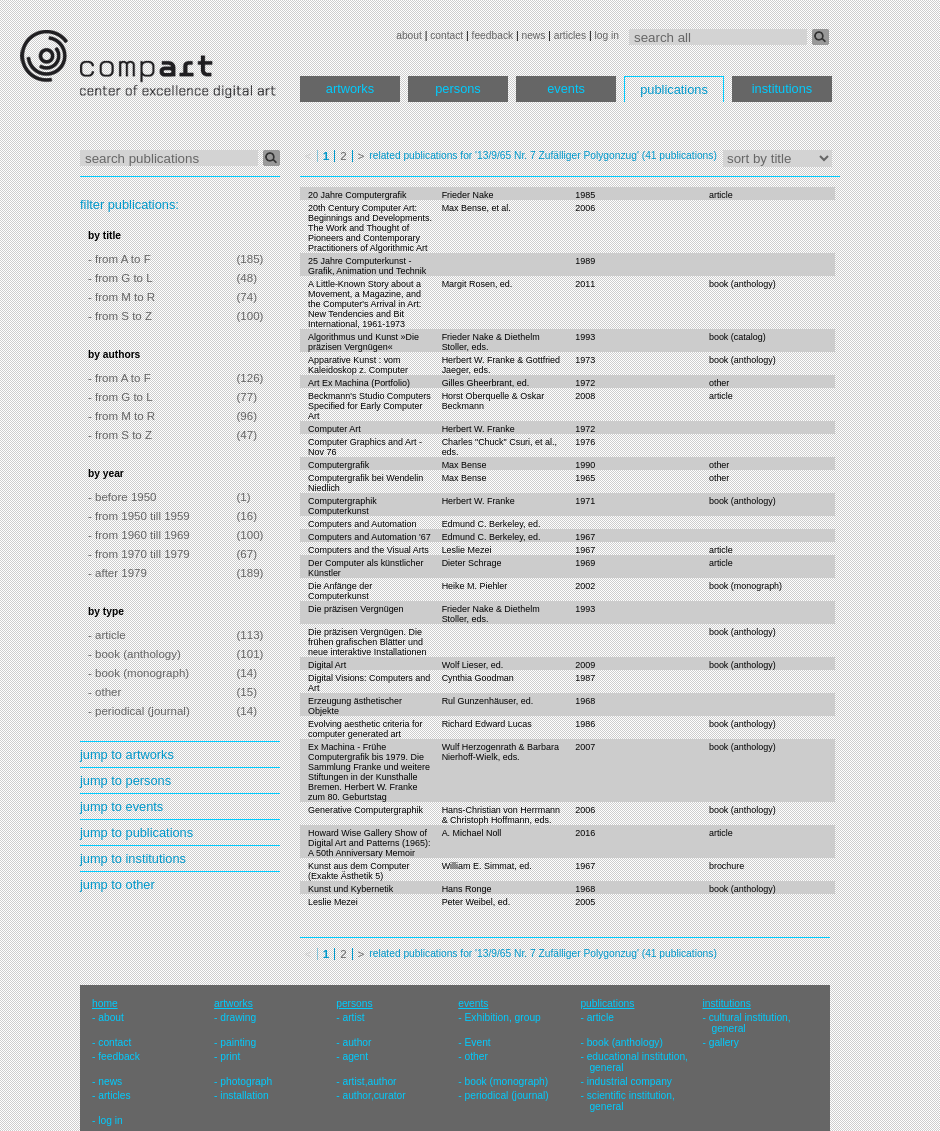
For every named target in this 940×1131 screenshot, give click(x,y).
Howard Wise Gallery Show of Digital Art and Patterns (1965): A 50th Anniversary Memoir (369, 843)
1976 (585, 442)
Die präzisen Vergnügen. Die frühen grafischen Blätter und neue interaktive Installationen (367, 642)
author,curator (373, 1095)
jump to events (121, 806)
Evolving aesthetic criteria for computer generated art (365, 729)
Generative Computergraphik (365, 810)
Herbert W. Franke (478, 429)
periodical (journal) (507, 1095)
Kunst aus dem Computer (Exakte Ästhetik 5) (359, 871)
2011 (585, 284)
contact (446, 35)
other (719, 383)
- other (104, 692)
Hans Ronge (467, 889)
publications (674, 89)
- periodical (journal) (139, 711)
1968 (585, 701)
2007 (585, 747)
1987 (585, 678)
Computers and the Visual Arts (368, 550)
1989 (585, 261)
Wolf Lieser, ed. (473, 665)
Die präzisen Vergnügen (356, 609)
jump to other (117, 884)
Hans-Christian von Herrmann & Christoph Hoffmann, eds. (501, 815)
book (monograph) (745, 586)
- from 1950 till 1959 (139, 516)
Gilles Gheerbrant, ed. (486, 383)
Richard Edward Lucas (487, 724)
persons (458, 88)
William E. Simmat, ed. (487, 866)
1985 (585, 195)
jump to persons (125, 780)
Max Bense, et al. (476, 208)
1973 (585, 360)
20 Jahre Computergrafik (357, 195)
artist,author (369, 1081)
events (566, 88)
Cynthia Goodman (478, 678)
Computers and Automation (362, 524)
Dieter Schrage (472, 563)
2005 (585, 902)
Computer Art (334, 429)
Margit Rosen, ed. (477, 284)
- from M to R (121, 297)
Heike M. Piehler (475, 586)
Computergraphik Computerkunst (342, 506)
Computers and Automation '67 (369, 537)
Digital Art (327, 665)
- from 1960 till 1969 (139, 535)
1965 (585, 478)
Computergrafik (338, 465)
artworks (350, 88)
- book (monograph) (138, 673)
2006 (585, 208)
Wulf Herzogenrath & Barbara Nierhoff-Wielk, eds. (500, 752)
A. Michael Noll (472, 833)
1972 (585, 383)
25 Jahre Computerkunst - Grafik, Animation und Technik (367, 266)
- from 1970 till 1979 (139, 554)
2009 (585, 665)
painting (238, 1042)
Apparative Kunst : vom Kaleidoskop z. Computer (358, 365)
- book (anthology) (134, 654)
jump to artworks (127, 754)
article (721, 195)
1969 (585, 563)
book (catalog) (737, 337)
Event (478, 1042)
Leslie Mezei (467, 550)
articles (570, 35)
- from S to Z (120, 316)
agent (355, 1056)
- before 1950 (122, 497)
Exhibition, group (503, 1017)
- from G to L (120, 278)
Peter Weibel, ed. (476, 902)
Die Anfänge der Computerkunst (340, 591)
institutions (782, 88)
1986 (585, 724)
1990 (585, 465)
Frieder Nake (468, 195)
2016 (585, 833)
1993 (585, 337)
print (230, 1056)
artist (353, 1017)
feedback (493, 35)
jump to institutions (133, 858)
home (105, 1003)
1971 (585, 501)
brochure (726, 866)
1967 (585, 537)
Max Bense (464, 465)
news (533, 35)
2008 (585, 396)
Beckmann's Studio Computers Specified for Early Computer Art (369, 406)
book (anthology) (742, 284)
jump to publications (136, 832)
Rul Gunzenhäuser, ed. (488, 701)
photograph (246, 1081)
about (409, 35)
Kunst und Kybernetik (350, 889)
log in (607, 35)
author (356, 1042)
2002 (585, 586)
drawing (238, 1017)
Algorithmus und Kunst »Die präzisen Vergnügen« (363, 342)
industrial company (629, 1081)
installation (244, 1095)
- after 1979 (117, 573)
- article (107, 635)
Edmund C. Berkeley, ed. (491, 524)
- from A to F (119, 259)
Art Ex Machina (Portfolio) (359, 383)
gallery (724, 1042)
